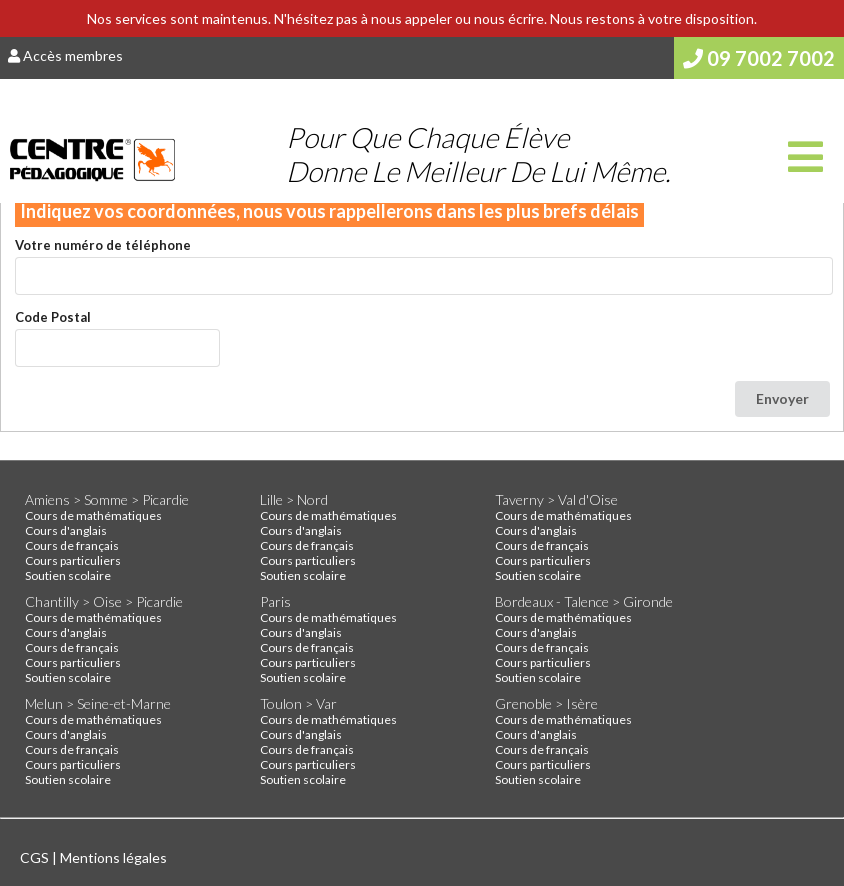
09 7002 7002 (759, 58)
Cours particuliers (73, 560)
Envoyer (782, 398)
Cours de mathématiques (93, 515)
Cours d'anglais (66, 530)
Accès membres (65, 55)
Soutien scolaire (68, 575)
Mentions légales (113, 857)
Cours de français (72, 545)
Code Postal (53, 317)
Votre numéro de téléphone (103, 245)
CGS (36, 857)
